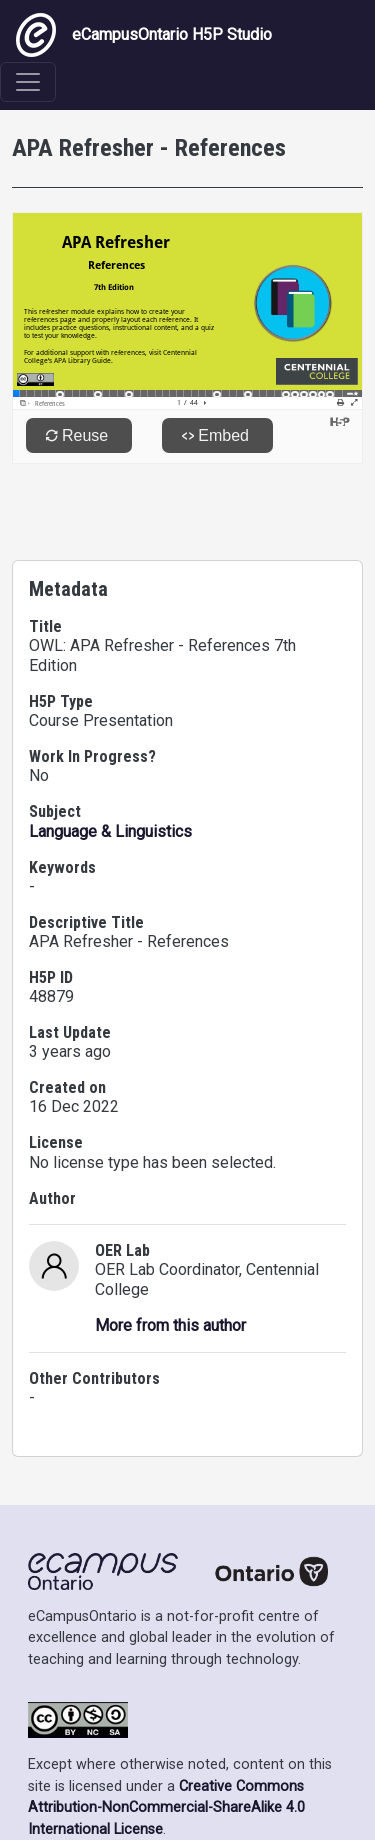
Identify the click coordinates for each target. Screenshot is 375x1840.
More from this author (170, 1325)
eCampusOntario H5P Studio (144, 35)
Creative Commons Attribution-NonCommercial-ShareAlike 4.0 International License (166, 1808)
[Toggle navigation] (28, 82)
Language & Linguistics (110, 831)
